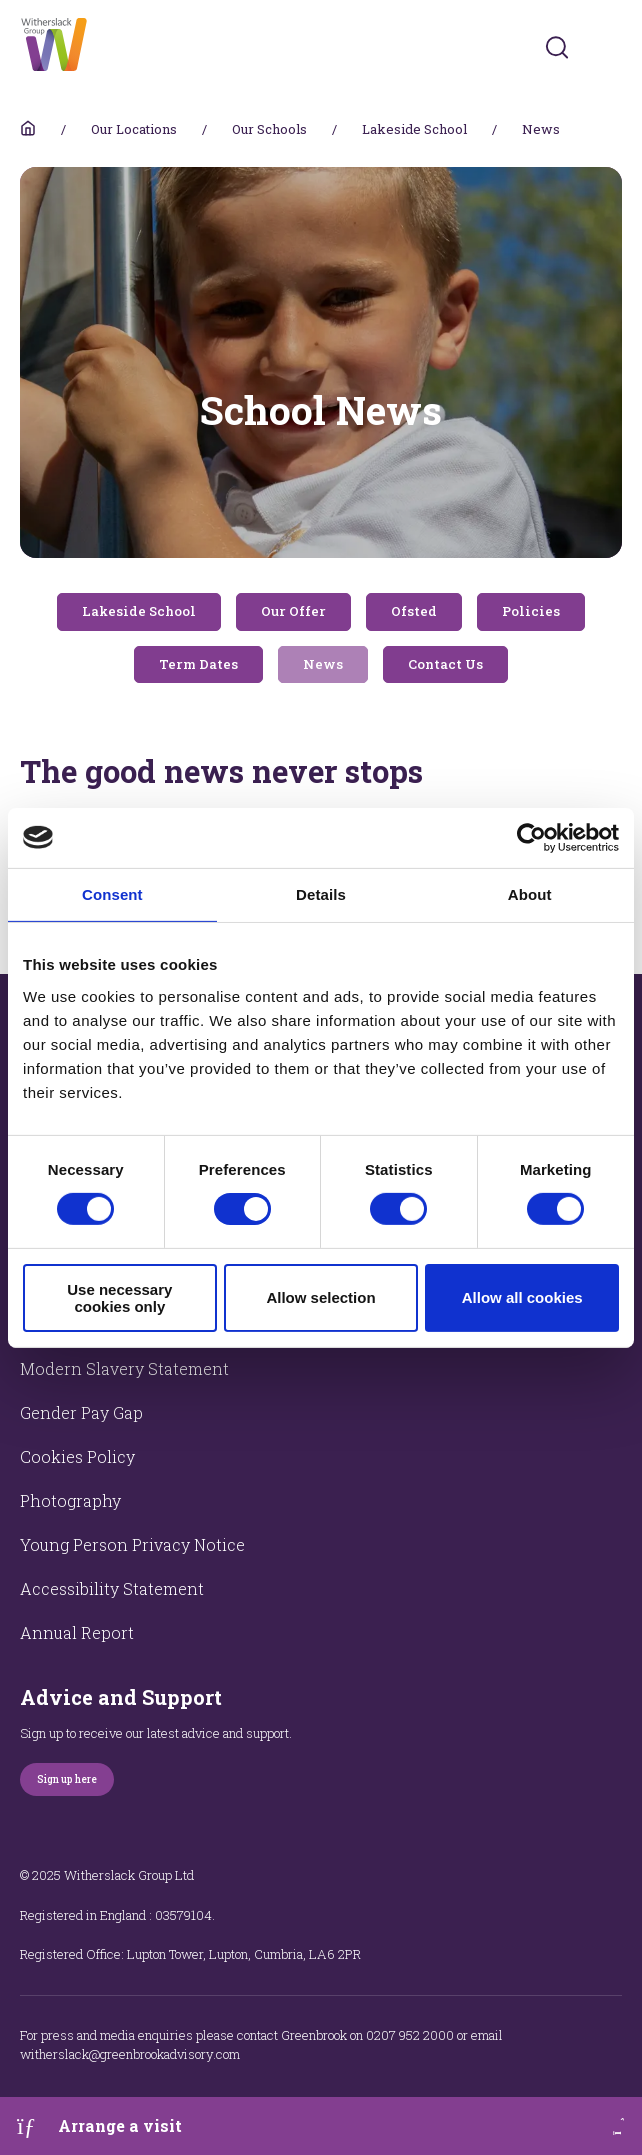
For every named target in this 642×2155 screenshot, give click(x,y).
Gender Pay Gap (81, 1412)
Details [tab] (321, 893)
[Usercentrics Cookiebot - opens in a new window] (531, 837)
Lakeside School (414, 129)
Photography (70, 1500)
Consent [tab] (112, 893)
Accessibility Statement (112, 1588)
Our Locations (134, 129)
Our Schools (269, 129)
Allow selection (320, 1297)
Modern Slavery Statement (124, 1368)
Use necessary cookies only (119, 1298)
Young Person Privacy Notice (132, 1544)
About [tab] (530, 893)
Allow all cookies (522, 1297)
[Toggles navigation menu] (608, 47)
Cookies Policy (77, 1456)
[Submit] (557, 47)
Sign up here (67, 1779)
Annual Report (77, 1632)
